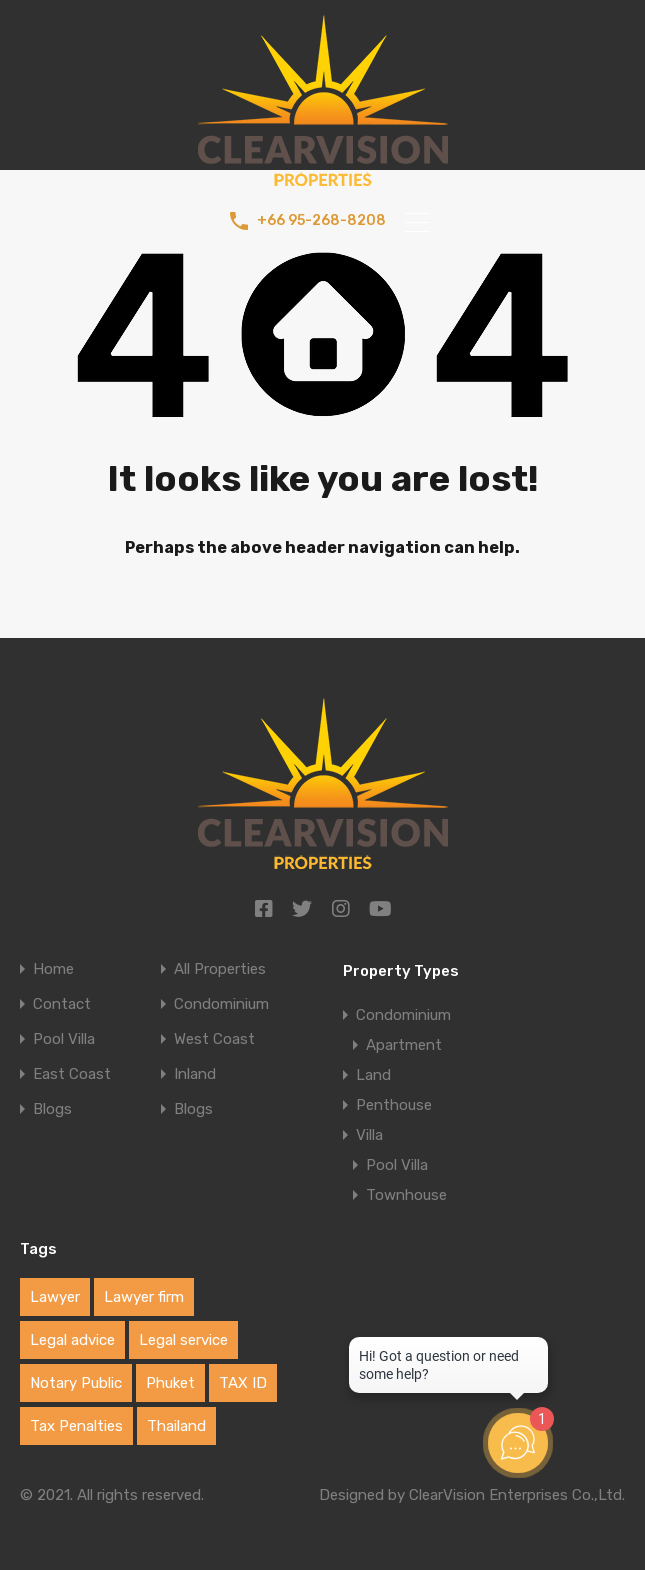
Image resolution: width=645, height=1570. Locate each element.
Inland (195, 1074)
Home (53, 969)
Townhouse (406, 1195)
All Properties (220, 969)
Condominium (221, 1004)
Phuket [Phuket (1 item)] (170, 1383)
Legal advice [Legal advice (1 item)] (72, 1340)
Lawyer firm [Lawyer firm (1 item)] (144, 1297)
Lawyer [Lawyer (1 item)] (55, 1297)
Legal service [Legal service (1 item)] (183, 1340)
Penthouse (394, 1105)
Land (373, 1075)
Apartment (404, 1045)
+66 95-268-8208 (321, 221)
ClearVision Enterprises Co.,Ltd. (517, 1495)
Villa (369, 1135)
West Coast (214, 1039)
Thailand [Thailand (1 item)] (176, 1426)
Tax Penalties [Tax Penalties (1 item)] (76, 1426)
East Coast (72, 1074)
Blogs (52, 1109)
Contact (62, 1004)
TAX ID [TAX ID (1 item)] (243, 1383)
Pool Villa (64, 1039)
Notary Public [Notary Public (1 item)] (76, 1383)
